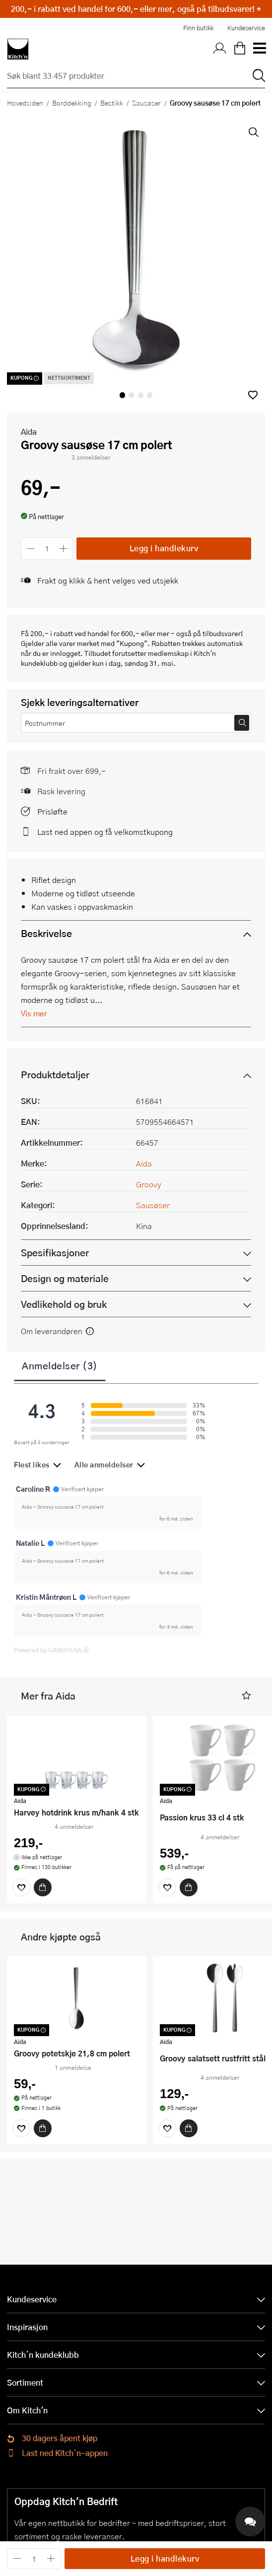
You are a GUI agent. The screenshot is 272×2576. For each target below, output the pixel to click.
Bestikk (111, 102)
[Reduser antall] (30, 548)
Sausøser (146, 102)
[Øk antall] (64, 548)
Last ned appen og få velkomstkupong (105, 831)
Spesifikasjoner (55, 1252)
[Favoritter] (21, 1887)
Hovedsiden (25, 102)
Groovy (148, 1184)
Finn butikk (198, 27)
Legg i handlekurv (164, 548)
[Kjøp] (43, 1887)
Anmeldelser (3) (60, 1365)
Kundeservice (246, 27)
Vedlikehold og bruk (64, 1304)
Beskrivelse (46, 933)
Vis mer (34, 1013)
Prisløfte (52, 811)
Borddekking (71, 102)
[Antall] (47, 548)
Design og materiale (65, 1278)
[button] (253, 395)
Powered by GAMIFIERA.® (51, 1649)
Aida (29, 431)
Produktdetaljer (55, 1074)
